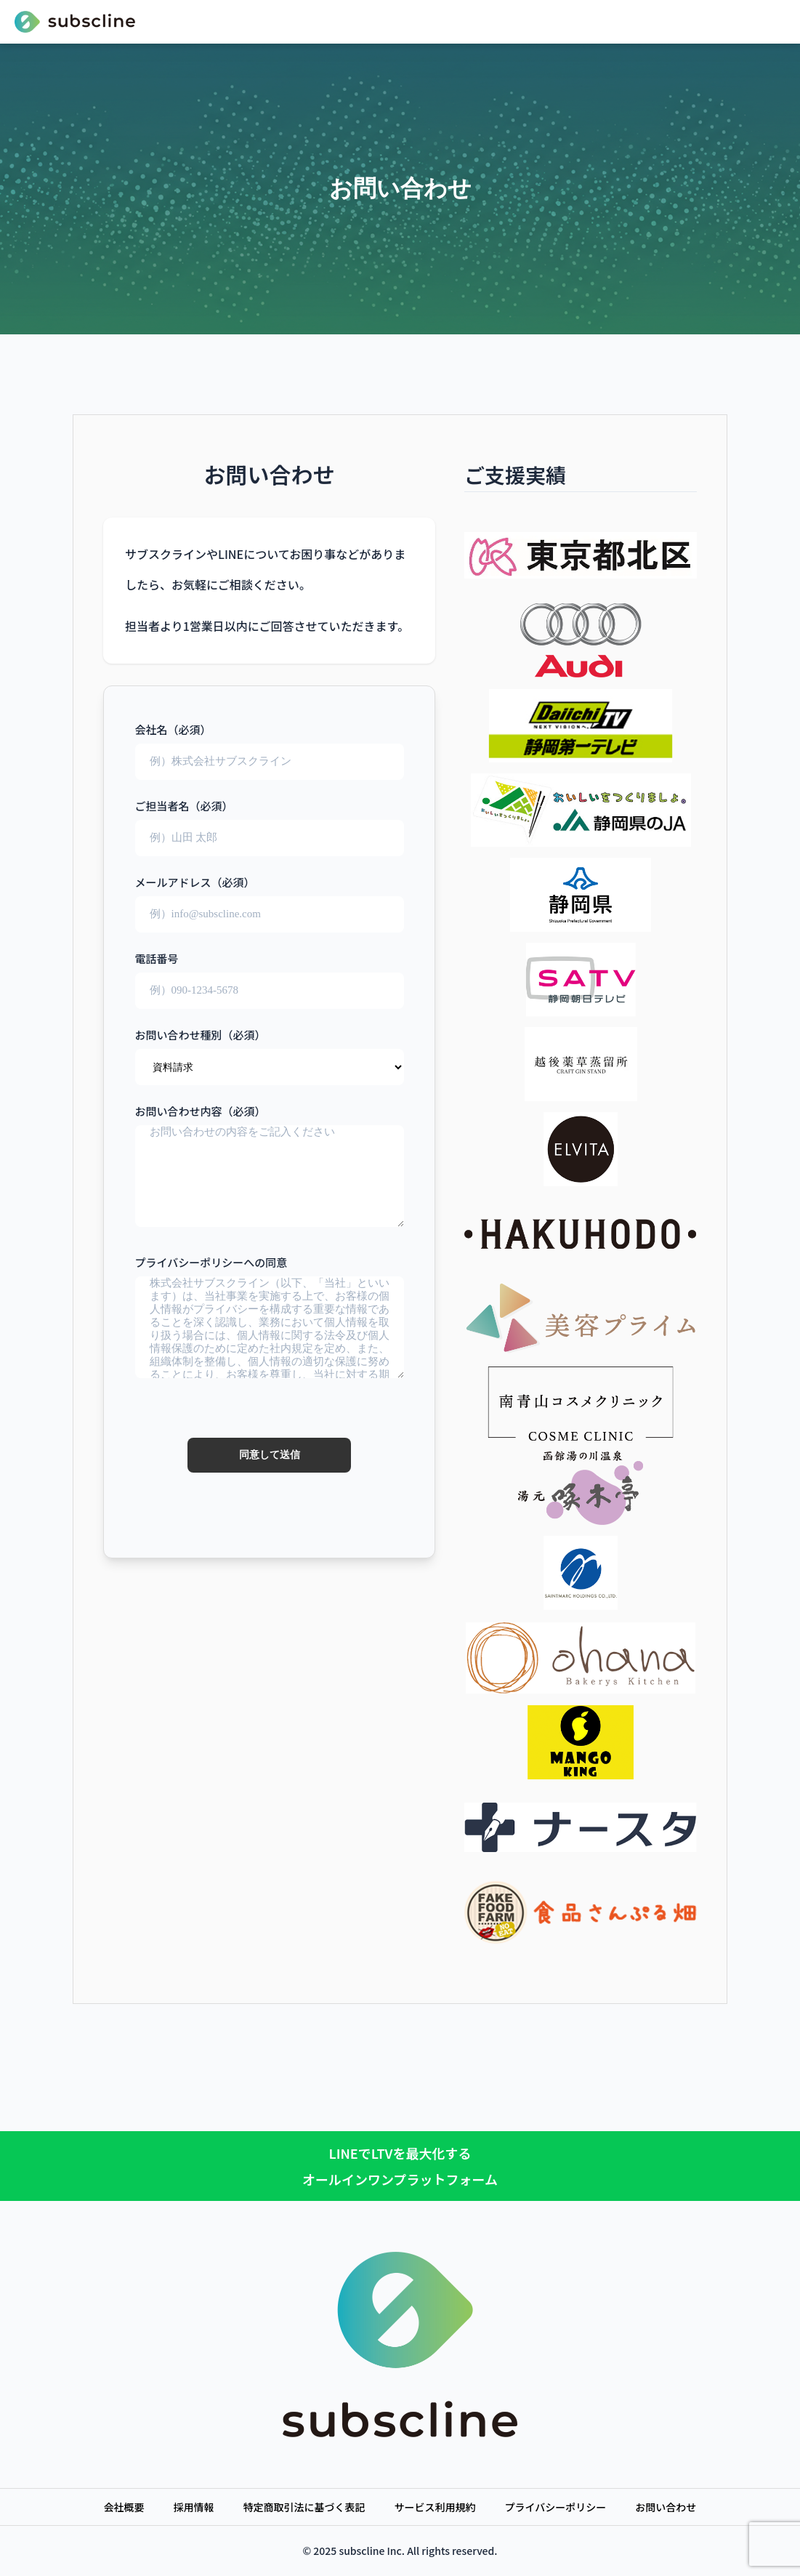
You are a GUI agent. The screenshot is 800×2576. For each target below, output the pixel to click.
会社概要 (124, 2507)
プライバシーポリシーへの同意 (269, 1360)
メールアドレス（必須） (269, 897)
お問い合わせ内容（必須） (269, 1166)
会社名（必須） (269, 745)
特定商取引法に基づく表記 (304, 2507)
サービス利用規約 (435, 2507)
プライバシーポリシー (556, 2507)
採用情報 (194, 2507)
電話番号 (269, 974)
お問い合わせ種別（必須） (269, 1050)
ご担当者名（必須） (269, 821)
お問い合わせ (665, 2507)
